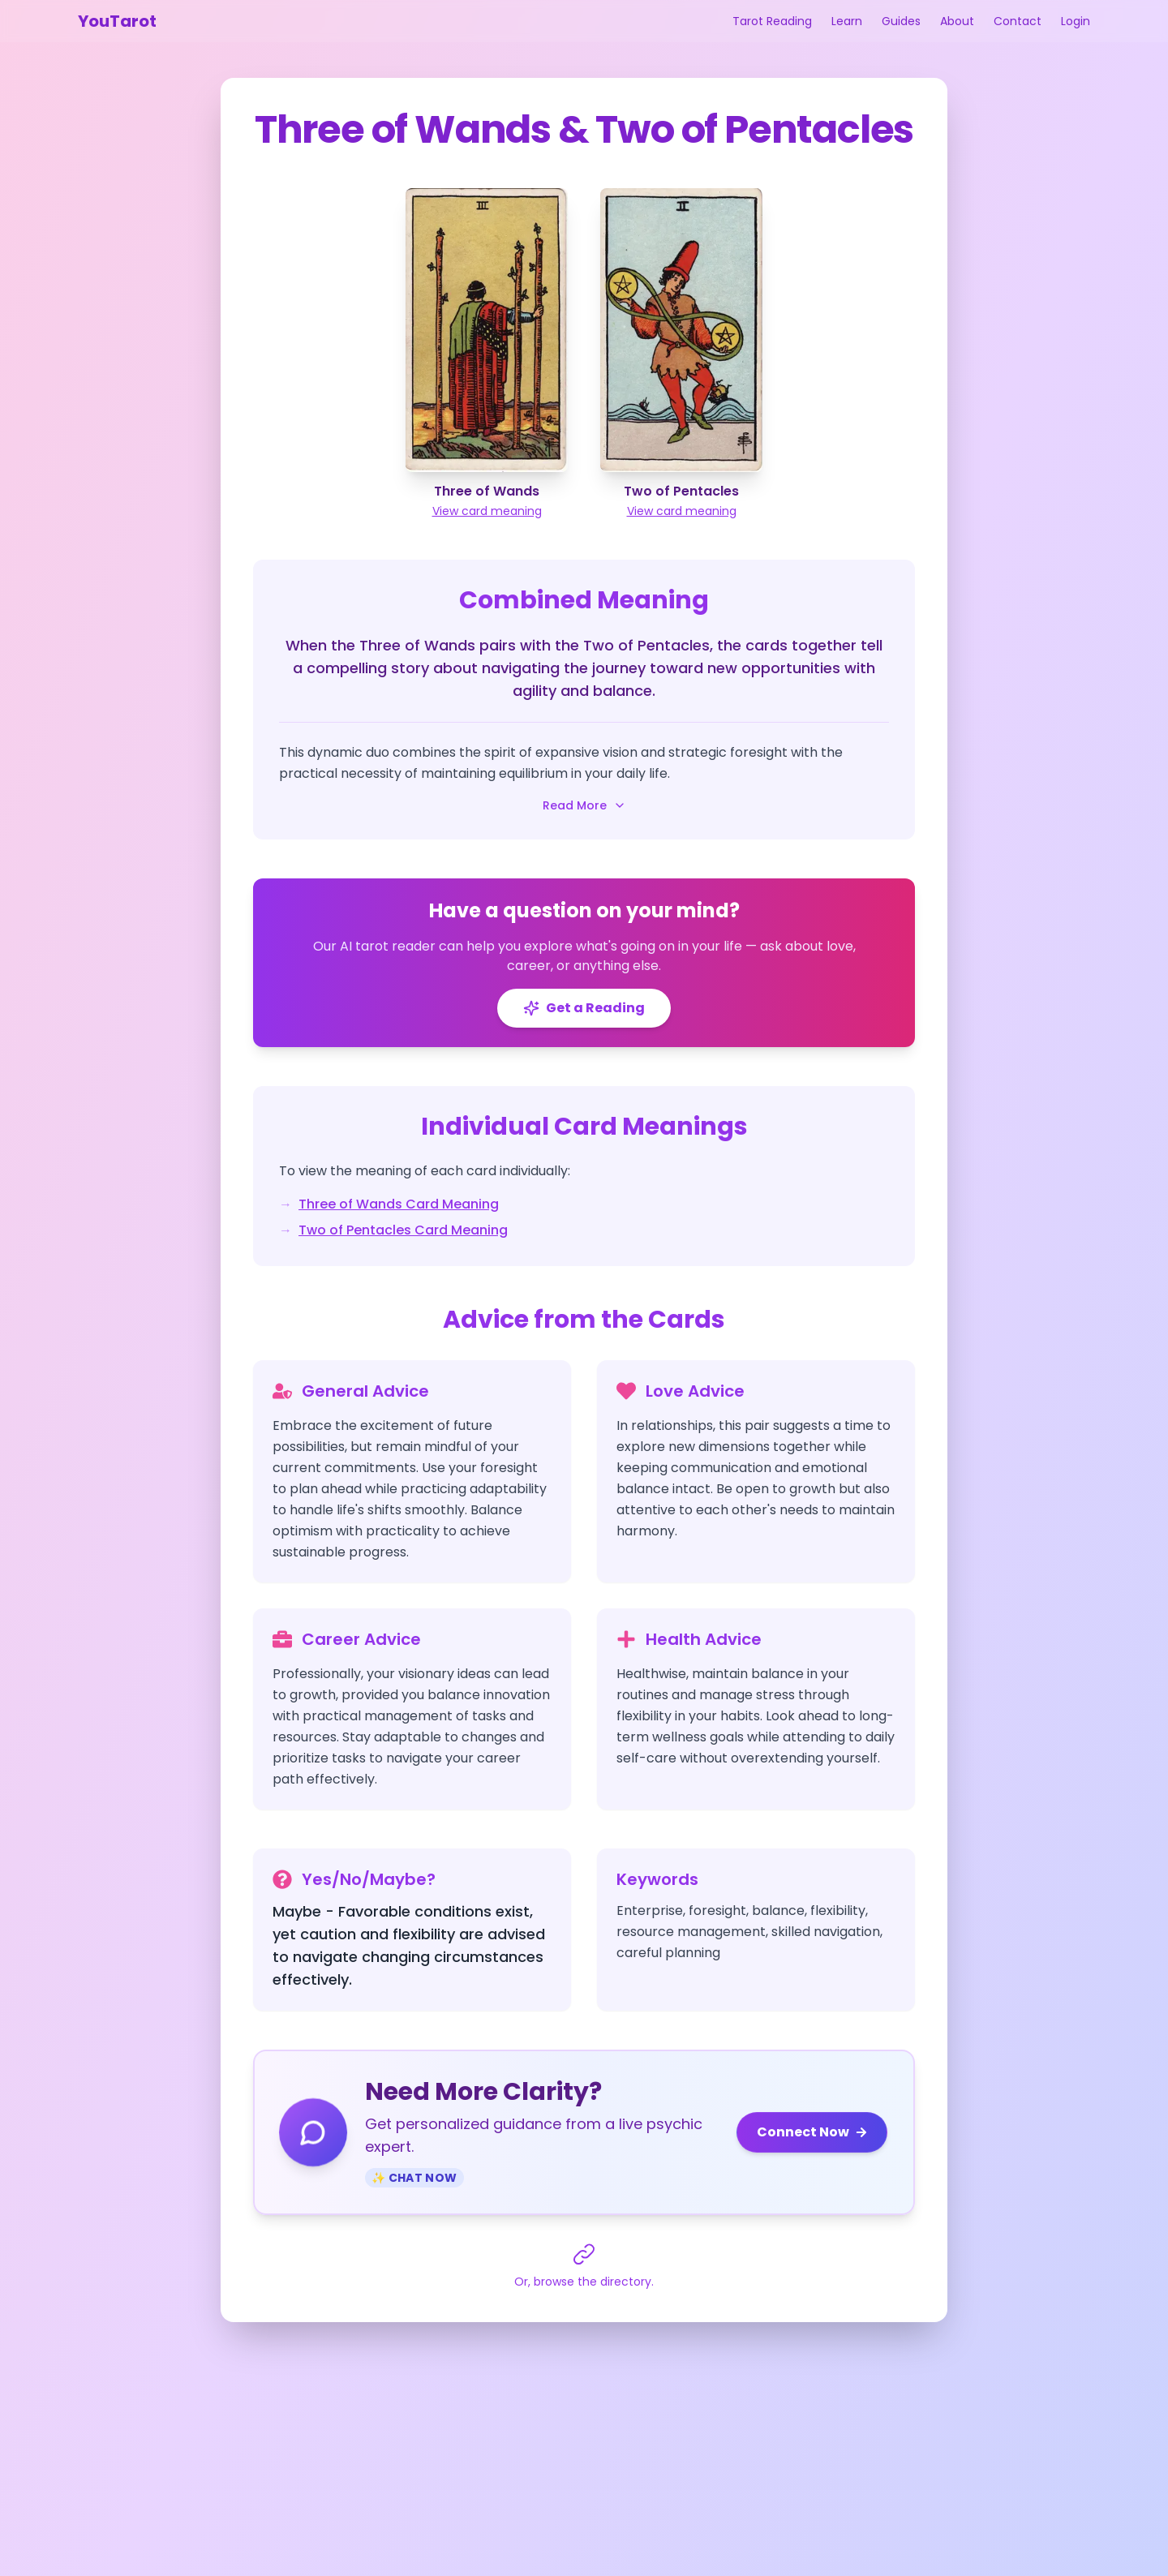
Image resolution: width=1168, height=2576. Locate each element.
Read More (584, 805)
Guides (901, 21)
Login (1075, 21)
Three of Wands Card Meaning (398, 1204)
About (957, 21)
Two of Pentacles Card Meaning (403, 1230)
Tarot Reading (772, 21)
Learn (846, 21)
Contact (1017, 21)
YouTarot (117, 21)
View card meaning (487, 511)
